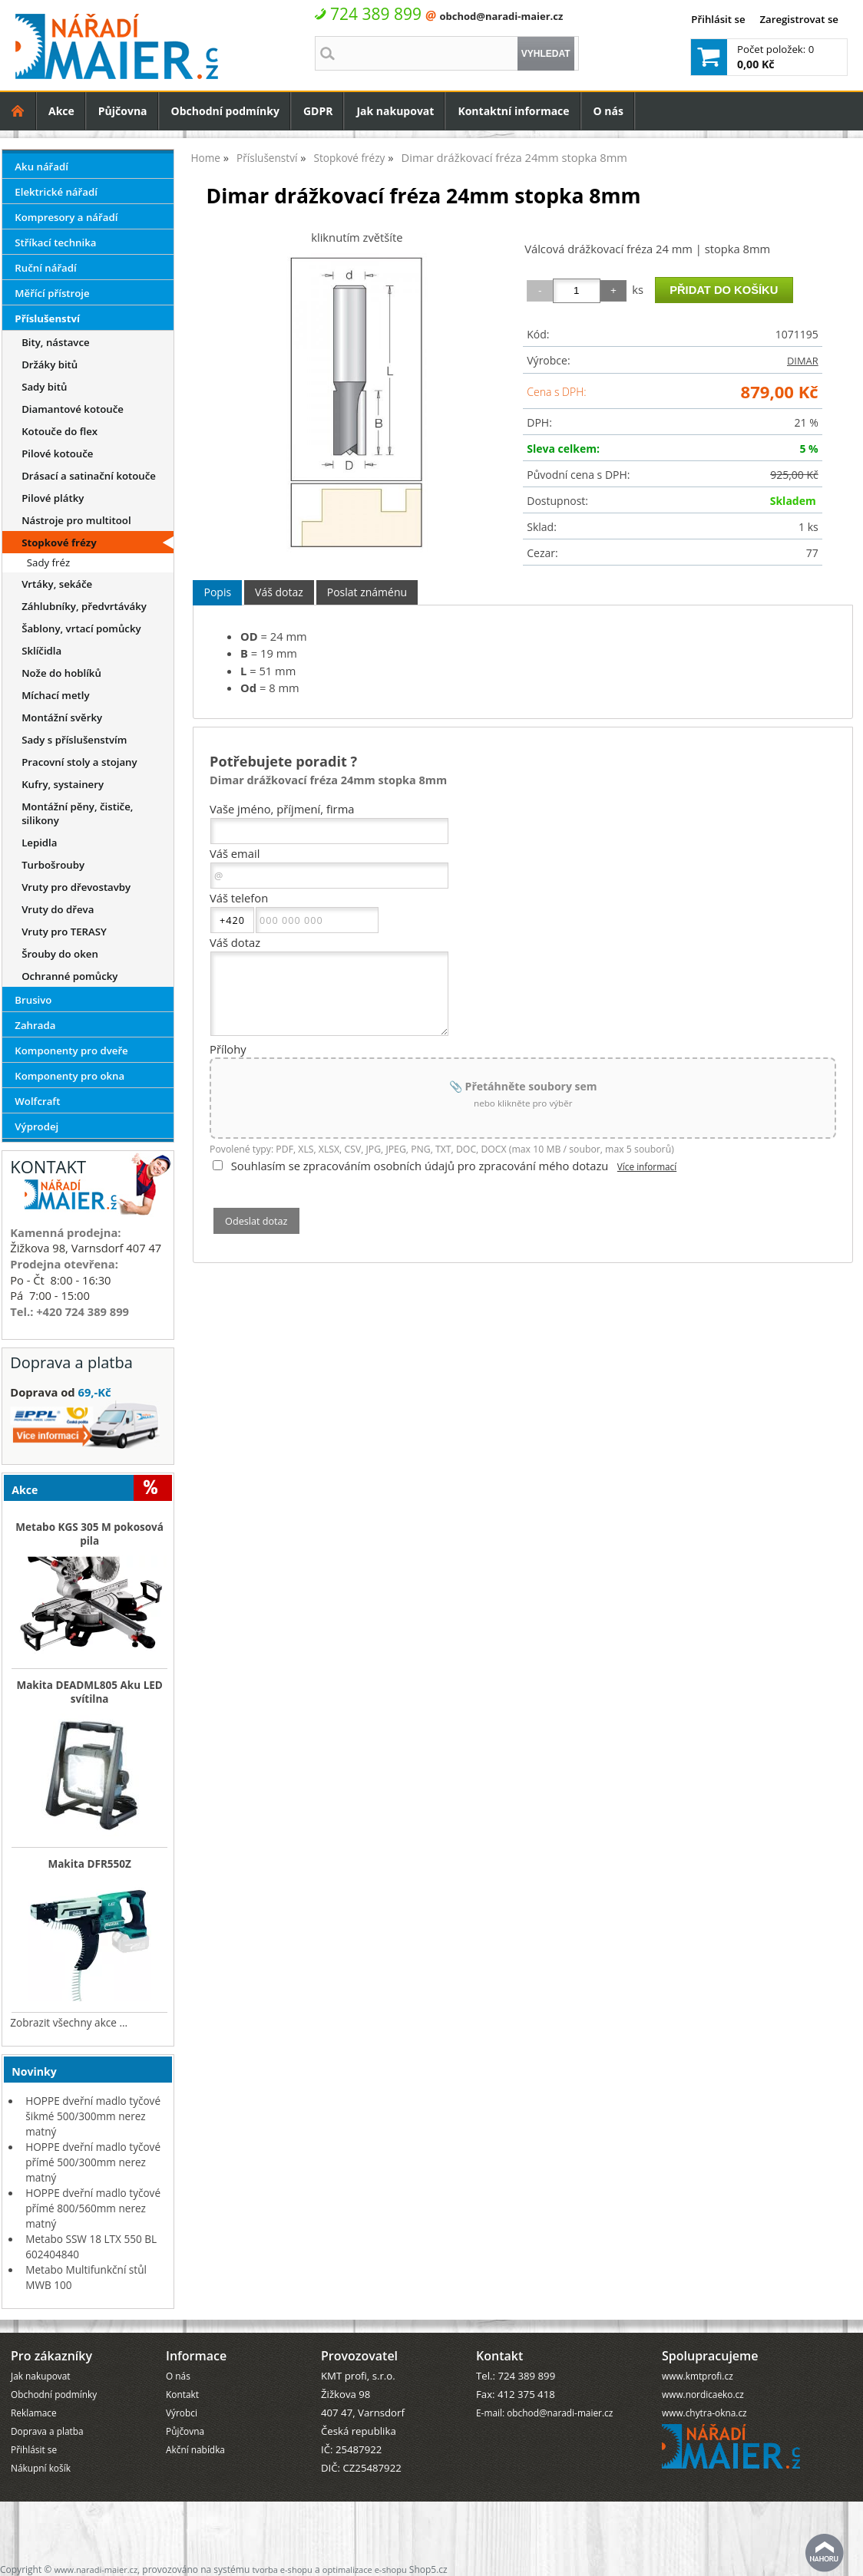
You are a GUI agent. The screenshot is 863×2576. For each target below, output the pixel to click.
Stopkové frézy (59, 542)
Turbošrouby (52, 865)
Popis (217, 592)
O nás (608, 111)
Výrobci (181, 2412)
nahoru (824, 2553)
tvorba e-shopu (282, 2569)
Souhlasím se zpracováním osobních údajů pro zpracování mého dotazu (420, 1165)
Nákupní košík (41, 2468)
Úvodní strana (18, 111)
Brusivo (33, 1000)
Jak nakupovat (395, 111)
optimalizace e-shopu (364, 2569)
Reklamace (34, 2412)
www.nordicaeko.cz (703, 2394)
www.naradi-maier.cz (95, 2569)
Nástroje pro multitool (76, 520)
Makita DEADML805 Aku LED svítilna (89, 1692)
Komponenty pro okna (69, 1076)
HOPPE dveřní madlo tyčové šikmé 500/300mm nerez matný (92, 2116)
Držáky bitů (49, 364)
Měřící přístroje (52, 293)
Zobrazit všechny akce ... (68, 2022)
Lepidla (39, 842)
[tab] (217, 592)
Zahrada (35, 1025)
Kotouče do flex (59, 431)
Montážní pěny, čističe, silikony (77, 813)
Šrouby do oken (59, 954)
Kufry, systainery (62, 784)
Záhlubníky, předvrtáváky (84, 606)
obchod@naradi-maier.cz (501, 16)
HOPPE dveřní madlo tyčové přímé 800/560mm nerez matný (92, 2208)
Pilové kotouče (57, 453)
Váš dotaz (279, 592)
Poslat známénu (367, 592)
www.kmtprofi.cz (697, 2376)
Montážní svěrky (61, 717)
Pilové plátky (52, 498)
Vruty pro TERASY (64, 931)
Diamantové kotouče (72, 409)
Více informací (646, 1166)
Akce (61, 111)
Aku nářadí (41, 166)
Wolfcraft (37, 1101)
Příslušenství (47, 318)
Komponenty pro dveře (71, 1050)
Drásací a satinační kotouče (88, 476)
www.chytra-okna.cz (704, 2412)
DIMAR (802, 361)
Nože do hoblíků (61, 673)
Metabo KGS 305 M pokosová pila (89, 1534)
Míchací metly (55, 695)
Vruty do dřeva (57, 909)
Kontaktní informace (513, 111)
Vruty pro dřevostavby (76, 887)
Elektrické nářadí (56, 192)
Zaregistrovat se (798, 19)
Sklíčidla (41, 651)
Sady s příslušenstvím (74, 740)
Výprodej (36, 1126)
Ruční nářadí (45, 268)
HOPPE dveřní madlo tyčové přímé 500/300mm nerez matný (92, 2162)
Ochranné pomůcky (69, 976)
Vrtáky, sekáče (56, 584)
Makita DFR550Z (89, 1864)
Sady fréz (48, 562)
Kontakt (182, 2394)
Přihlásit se (718, 19)
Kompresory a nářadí (66, 217)
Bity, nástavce (55, 342)
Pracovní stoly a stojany (79, 762)
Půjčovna (122, 111)
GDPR (318, 111)
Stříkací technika (55, 242)
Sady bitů (44, 387)
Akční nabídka (195, 2449)
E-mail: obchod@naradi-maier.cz (544, 2412)
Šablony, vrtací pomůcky (81, 628)
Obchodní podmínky (225, 111)
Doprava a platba (47, 2431)
